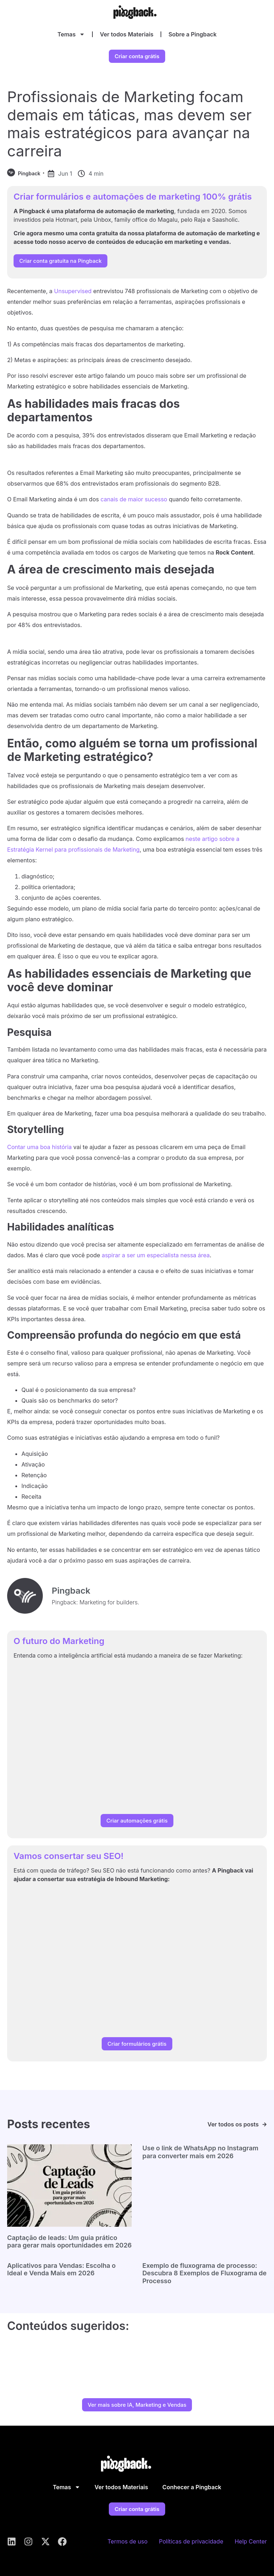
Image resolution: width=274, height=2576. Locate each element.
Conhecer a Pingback (191, 2487)
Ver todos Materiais (126, 34)
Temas (71, 34)
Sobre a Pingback (192, 34)
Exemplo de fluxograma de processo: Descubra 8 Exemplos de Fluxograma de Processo (204, 2273)
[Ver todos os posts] (264, 2124)
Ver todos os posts (233, 2124)
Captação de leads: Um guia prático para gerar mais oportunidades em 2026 (69, 2241)
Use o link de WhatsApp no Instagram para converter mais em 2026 (200, 2152)
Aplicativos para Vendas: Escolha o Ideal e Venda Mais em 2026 (61, 2269)
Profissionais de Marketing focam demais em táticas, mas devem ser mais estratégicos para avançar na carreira (129, 123)
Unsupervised (73, 291)
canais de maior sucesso (134, 499)
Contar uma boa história (39, 1147)
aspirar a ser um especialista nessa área (156, 1255)
